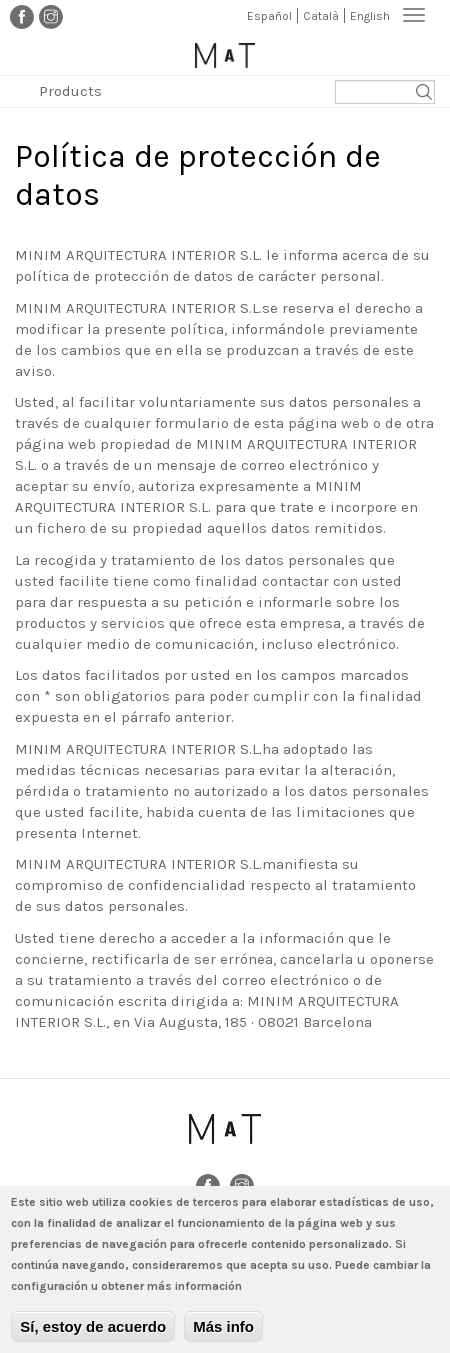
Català (321, 16)
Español (269, 16)
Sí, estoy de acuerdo (93, 1335)
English (370, 16)
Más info (223, 1335)
